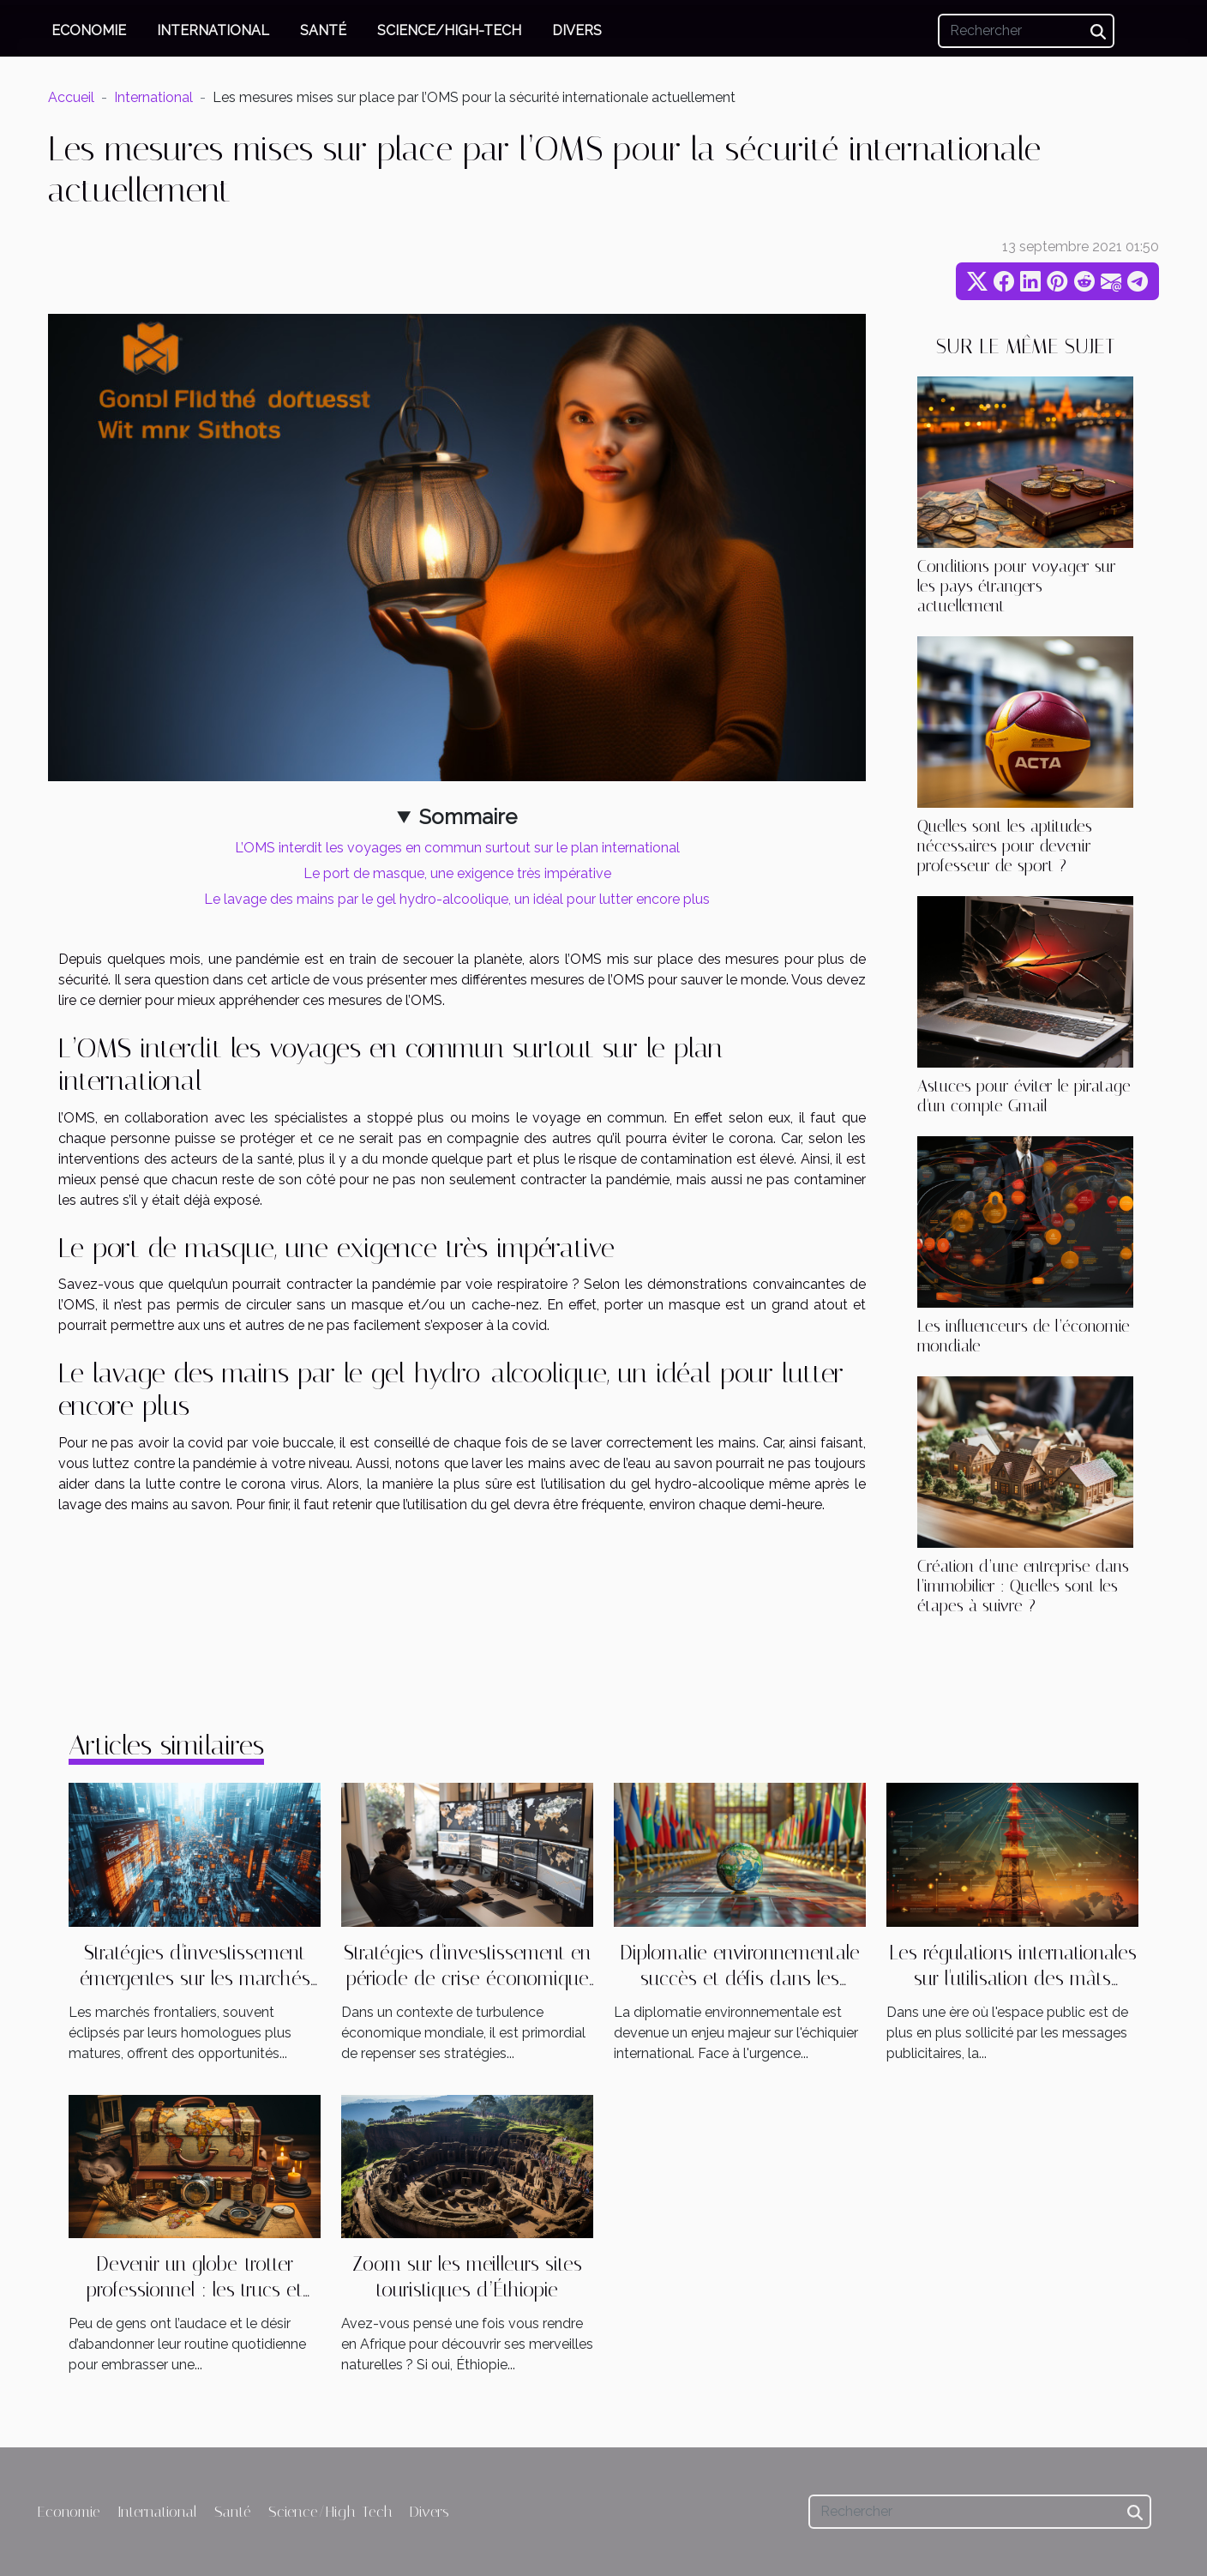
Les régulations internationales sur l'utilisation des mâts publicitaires (1013, 1978)
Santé (323, 30)
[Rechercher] (1026, 31)
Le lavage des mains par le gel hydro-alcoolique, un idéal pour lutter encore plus (457, 899)
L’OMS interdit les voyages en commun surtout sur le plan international (457, 848)
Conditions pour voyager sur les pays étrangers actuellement (1016, 586)
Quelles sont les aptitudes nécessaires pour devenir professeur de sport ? (1004, 846)
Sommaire (468, 816)
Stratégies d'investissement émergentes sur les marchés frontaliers (195, 1978)
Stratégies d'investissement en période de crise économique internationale (467, 1978)
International (213, 30)
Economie (88, 30)
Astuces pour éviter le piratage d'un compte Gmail (1024, 1096)
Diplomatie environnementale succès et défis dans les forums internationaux (740, 1978)
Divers (577, 30)
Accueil (71, 97)
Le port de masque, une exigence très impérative (457, 873)
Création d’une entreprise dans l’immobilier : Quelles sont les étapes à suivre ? (1023, 1586)
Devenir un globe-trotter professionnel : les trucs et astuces (195, 2290)
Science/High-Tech (449, 30)
